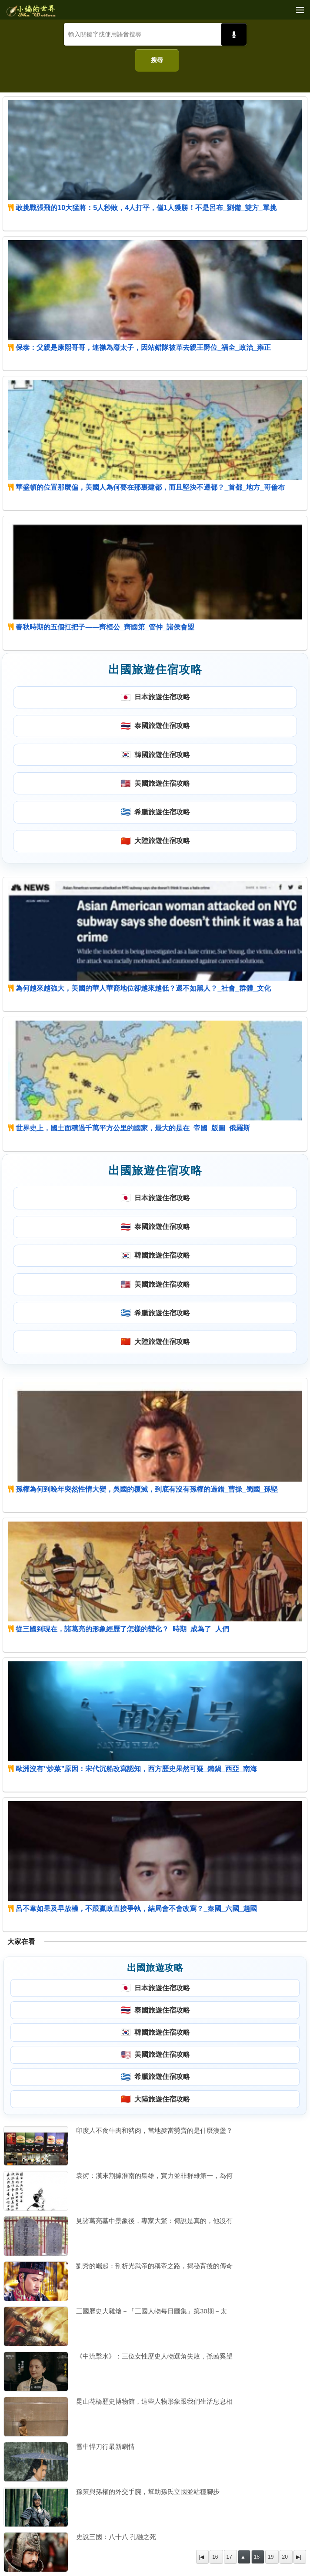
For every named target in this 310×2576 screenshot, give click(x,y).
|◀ (201, 2557)
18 (257, 2557)
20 (285, 2557)
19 (270, 2557)
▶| (298, 2557)
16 (215, 2557)
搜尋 (157, 59)
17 (229, 2557)
